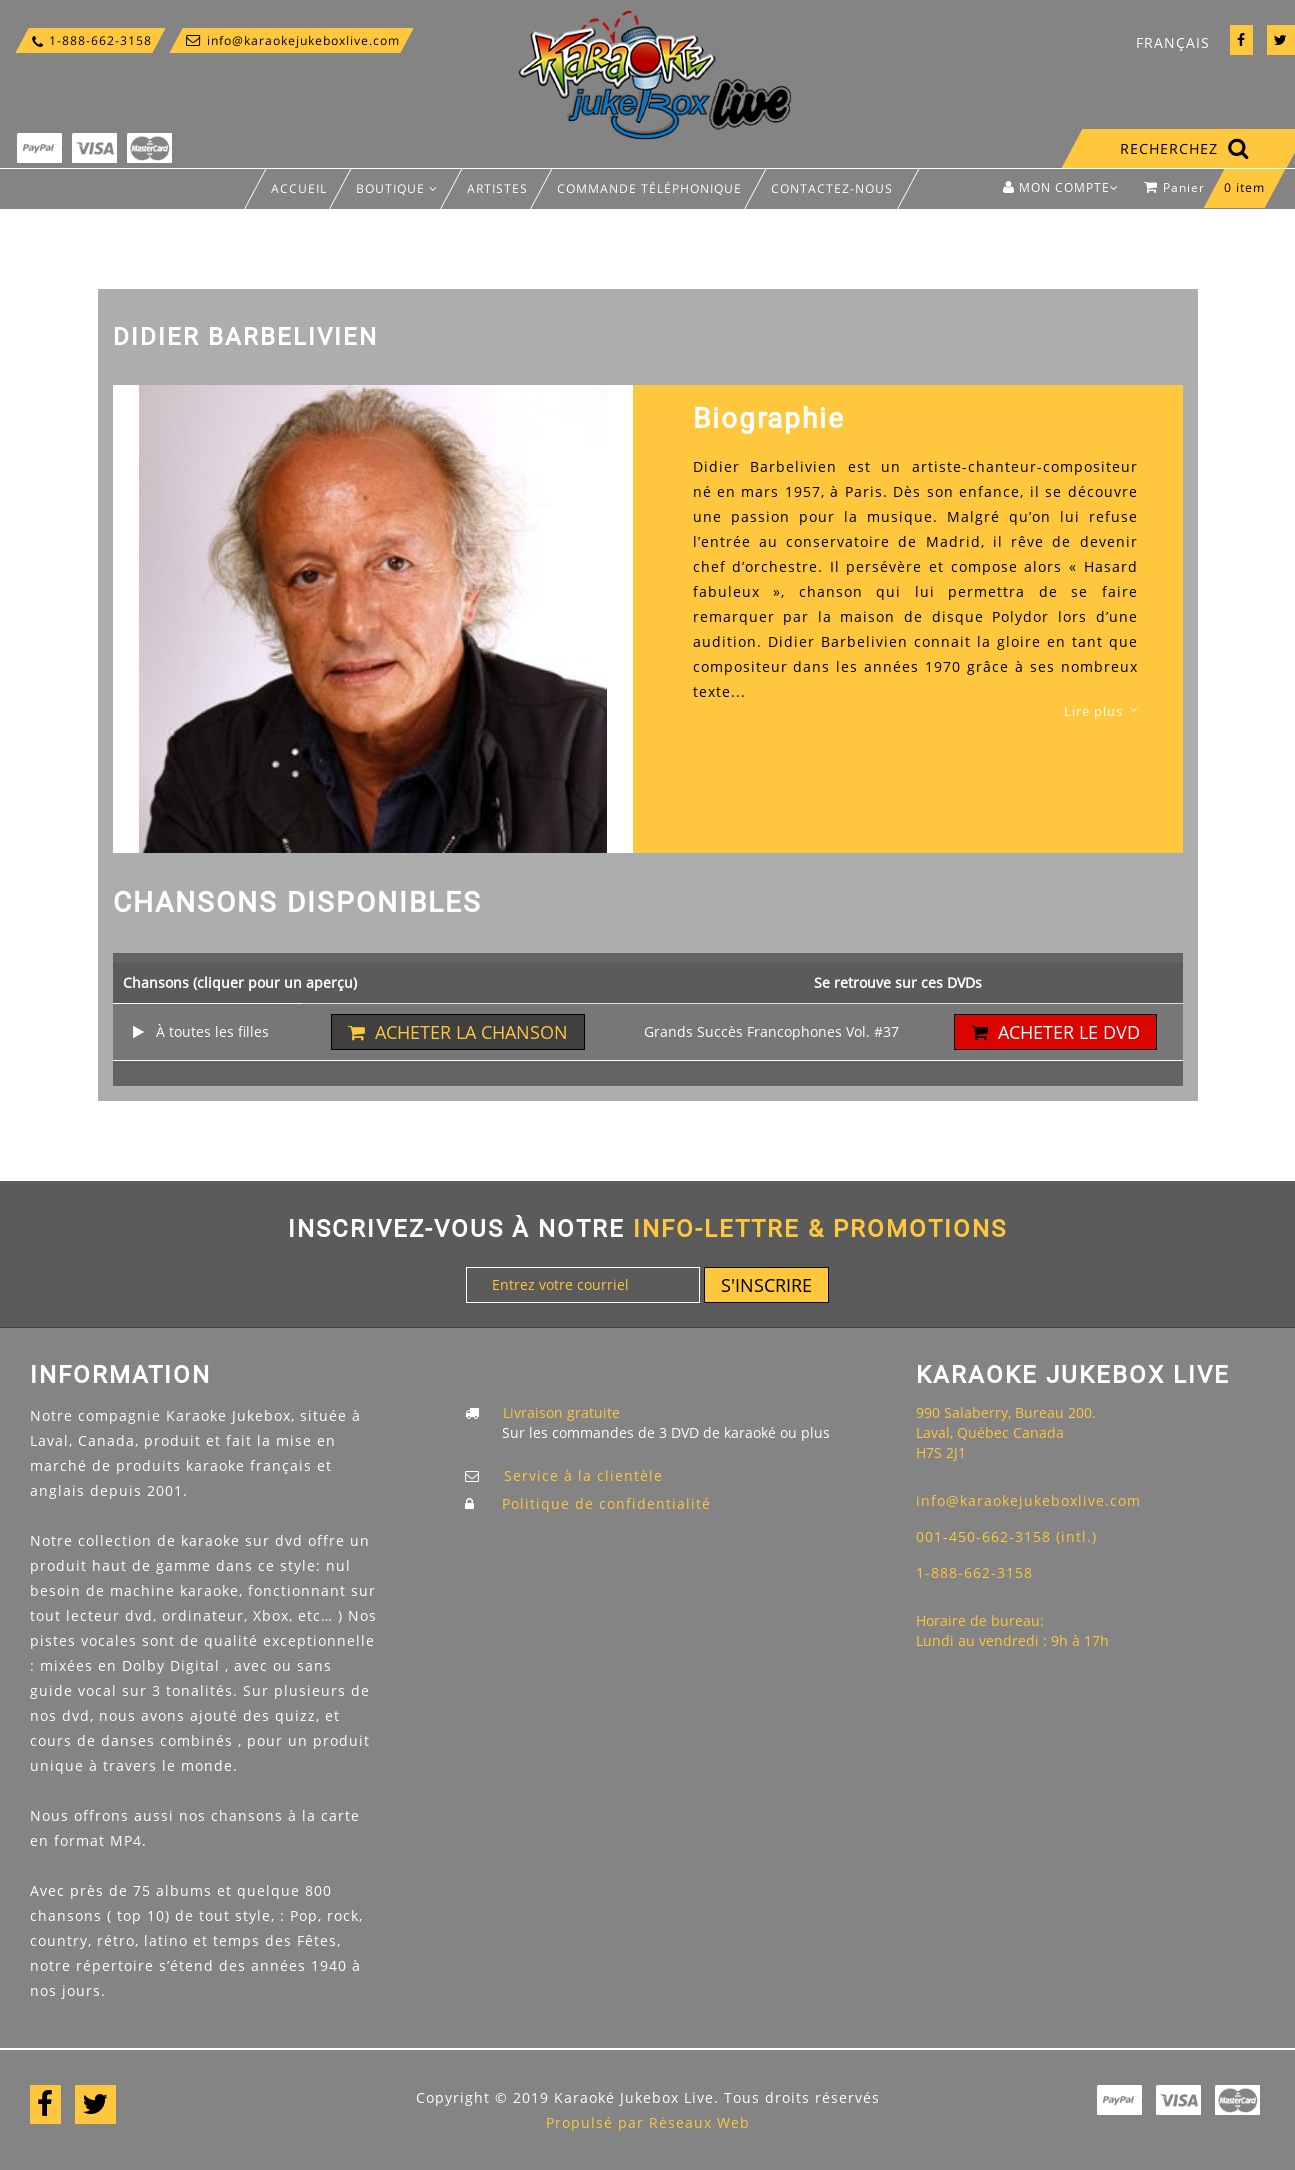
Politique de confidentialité (606, 1503)
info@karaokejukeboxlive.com (291, 40)
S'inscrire (766, 1285)
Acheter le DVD (1055, 1032)
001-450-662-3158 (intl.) (1006, 1536)
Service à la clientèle (583, 1475)
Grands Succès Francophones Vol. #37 (771, 1031)
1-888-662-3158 (90, 40)
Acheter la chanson (458, 1032)
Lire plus (1093, 711)
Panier (1209, 192)
